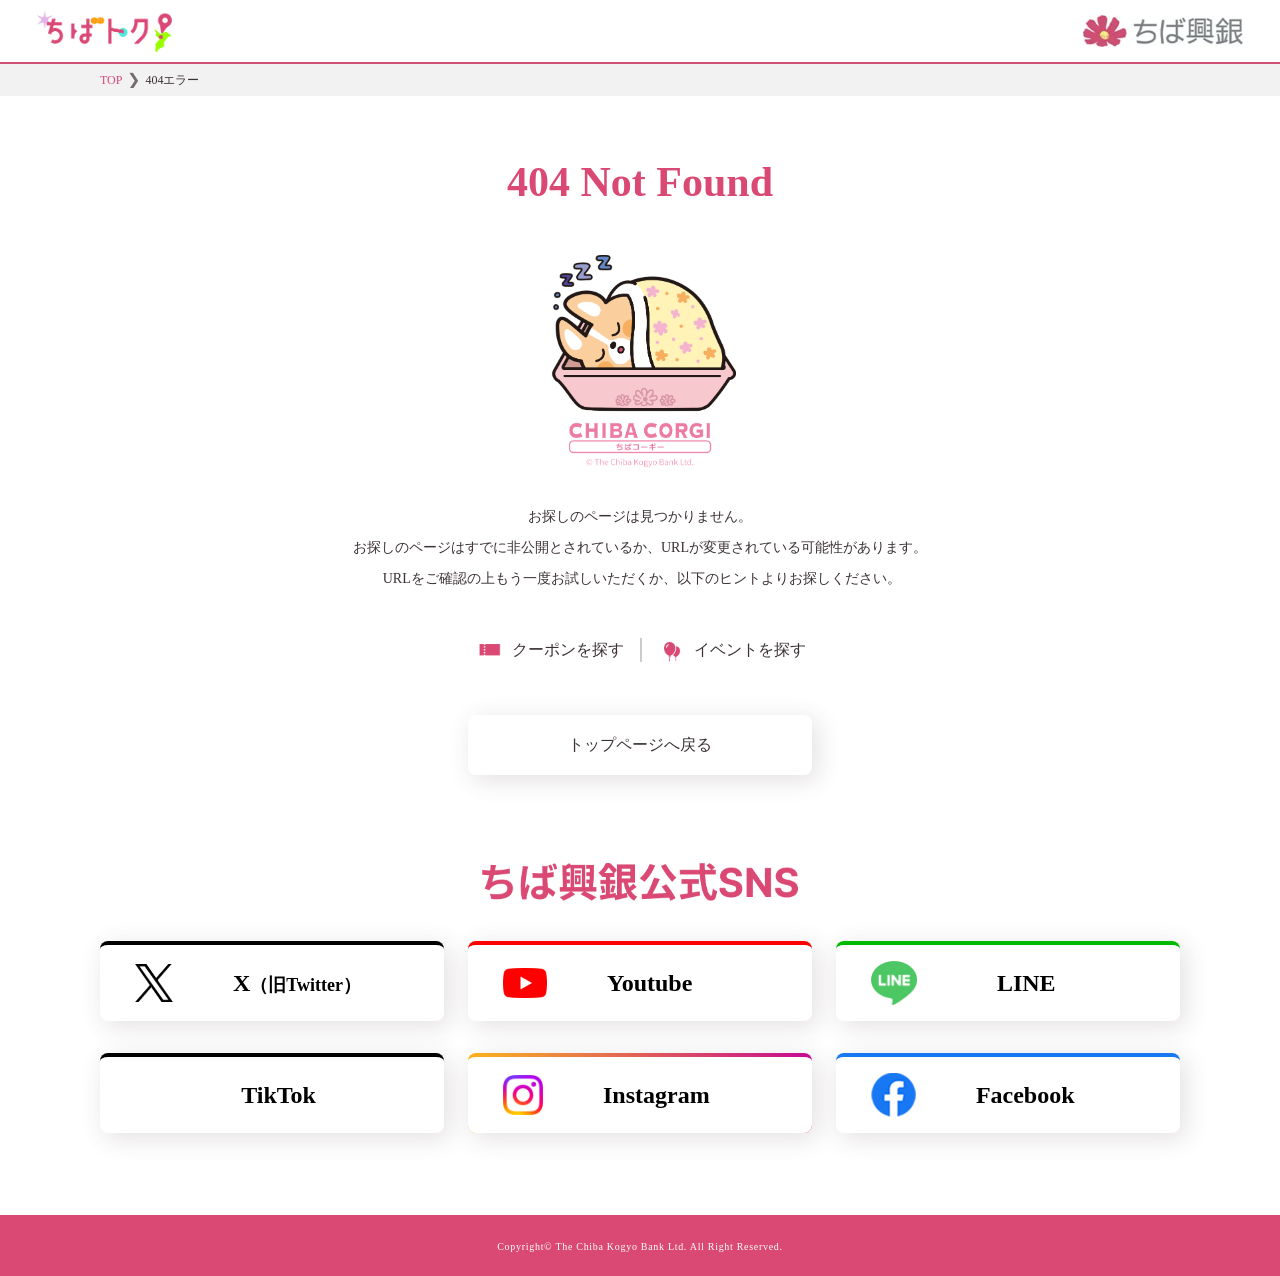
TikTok (278, 1095)
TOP (111, 80)
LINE (963, 983)
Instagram (606, 1095)
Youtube (597, 983)
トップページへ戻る (640, 744)
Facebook (973, 1095)
